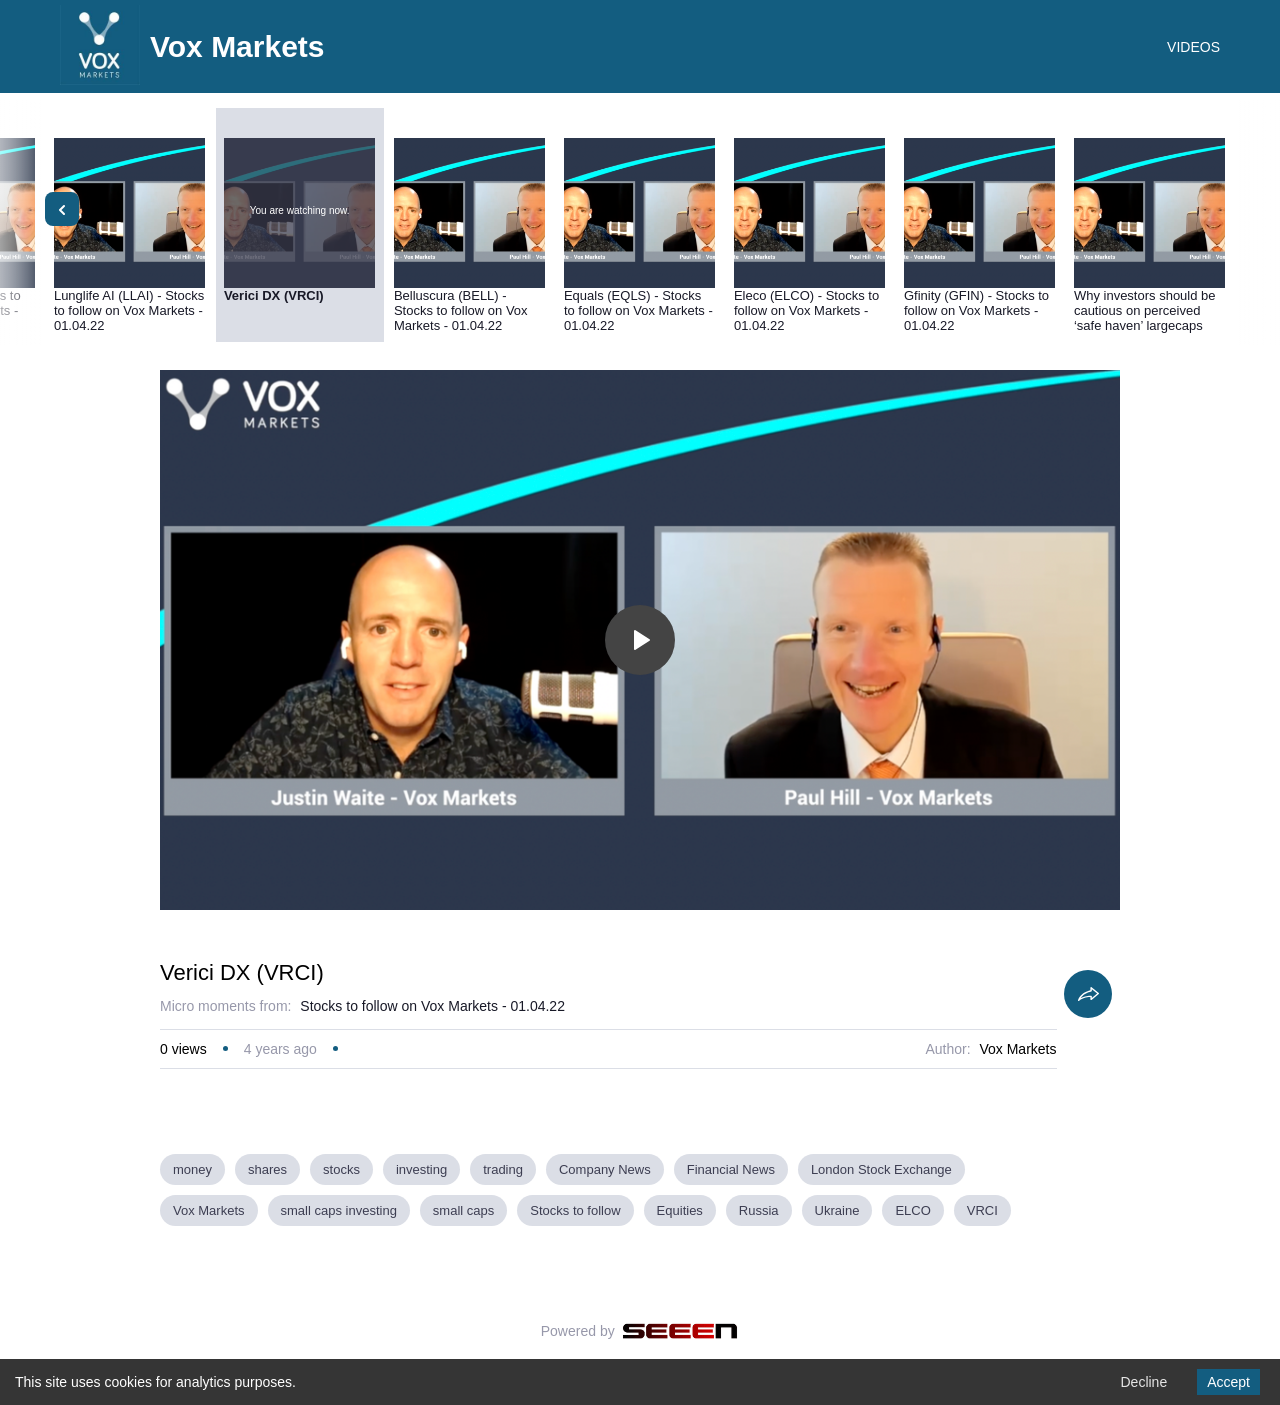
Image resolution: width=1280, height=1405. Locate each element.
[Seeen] (680, 1331)
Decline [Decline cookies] (1143, 1382)
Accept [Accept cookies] (1228, 1382)
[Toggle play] (640, 640)
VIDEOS (1193, 47)
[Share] (1088, 994)
